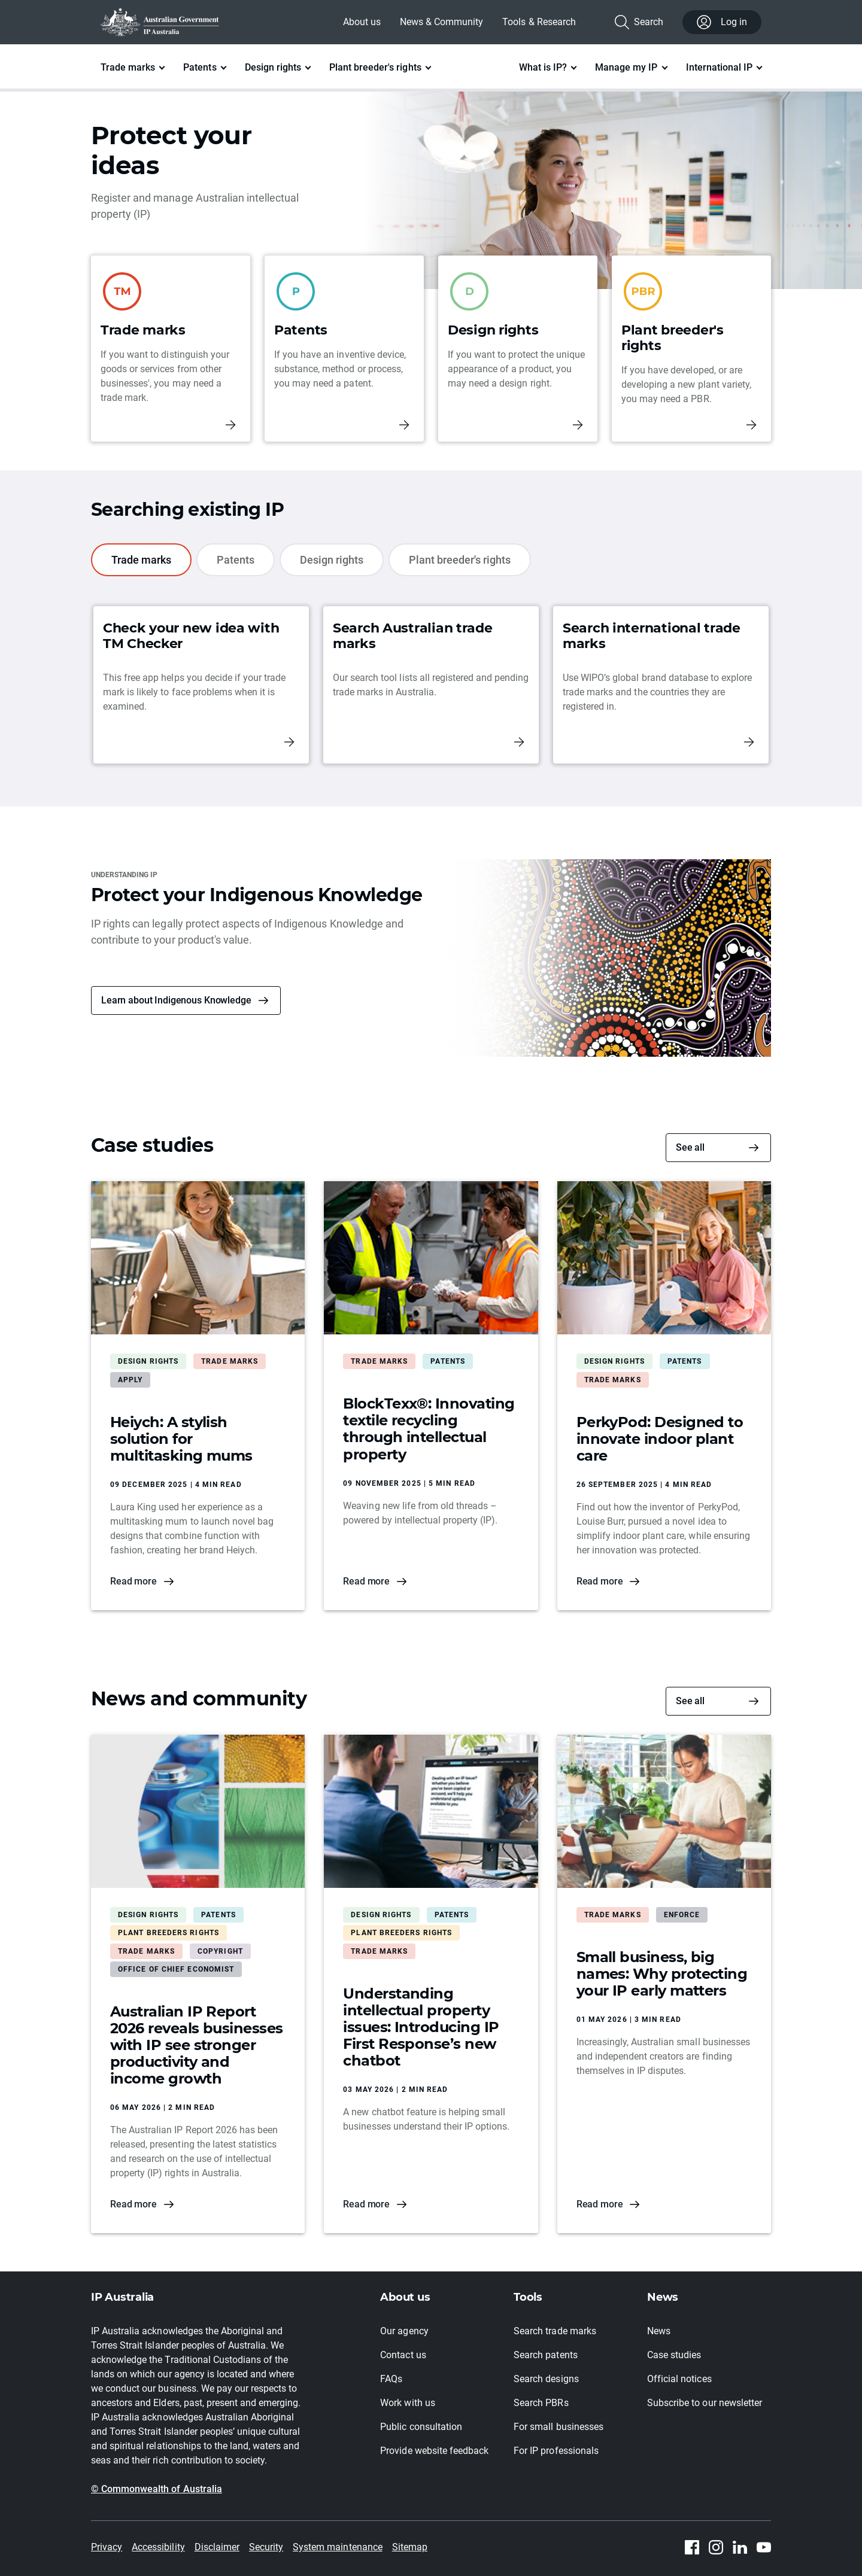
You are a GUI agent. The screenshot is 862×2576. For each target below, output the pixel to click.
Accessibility (158, 2547)
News (658, 2331)
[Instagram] (716, 2547)
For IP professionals (556, 2450)
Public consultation (421, 2426)
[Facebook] (692, 2547)
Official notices (679, 2379)
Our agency (404, 2331)
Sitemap (409, 2547)
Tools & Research (538, 22)
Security (266, 2547)
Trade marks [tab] (141, 559)
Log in (722, 22)
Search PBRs (541, 2402)
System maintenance (338, 2547)
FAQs (391, 2379)
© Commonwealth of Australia (156, 2489)
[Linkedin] (740, 2547)
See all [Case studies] (690, 1147)
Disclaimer (217, 2547)
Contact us (403, 2355)
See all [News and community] (690, 1701)
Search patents (545, 2355)
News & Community (441, 22)
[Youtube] (764, 2547)
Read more (133, 1581)
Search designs (546, 2379)
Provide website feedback (434, 2450)
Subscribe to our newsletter (704, 2402)
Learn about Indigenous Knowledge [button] (176, 1000)
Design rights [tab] (331, 559)
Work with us (407, 2402)
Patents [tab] (235, 559)
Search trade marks (555, 2331)
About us (362, 22)
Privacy (106, 2547)
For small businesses (558, 2426)
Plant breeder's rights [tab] (460, 559)
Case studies (674, 2355)
